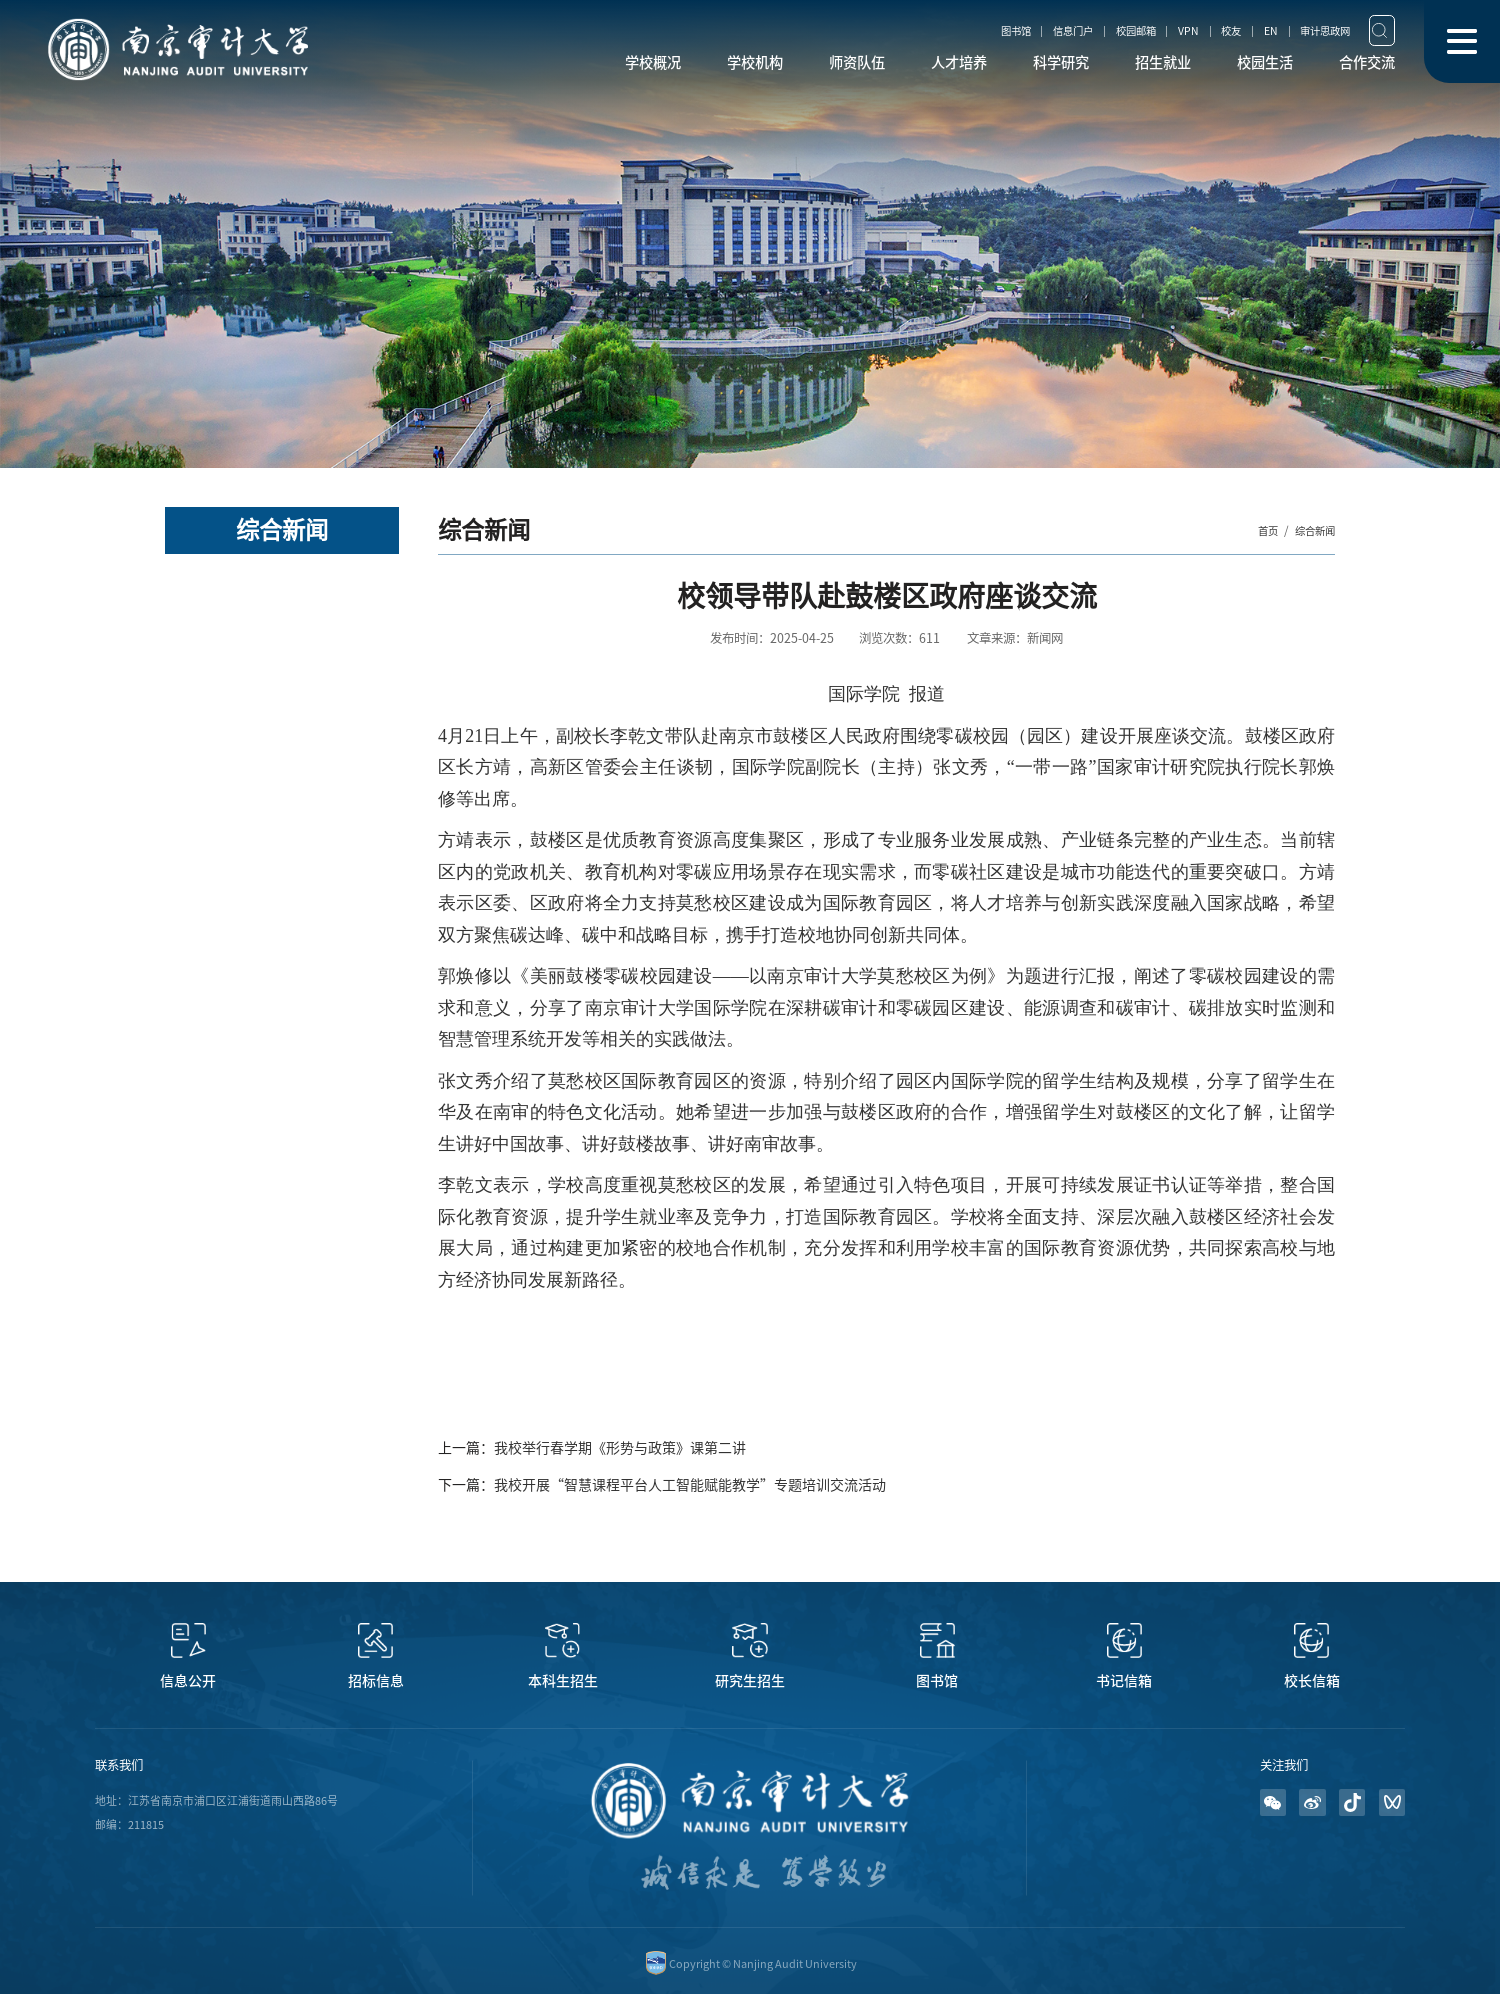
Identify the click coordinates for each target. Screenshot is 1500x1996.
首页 (1258, 530)
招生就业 (1133, 65)
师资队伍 (791, 65)
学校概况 (563, 65)
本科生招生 (563, 1681)
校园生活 (1247, 65)
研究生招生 (750, 1681)
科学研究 (1019, 65)
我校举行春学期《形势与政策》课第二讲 (620, 1448)
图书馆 (943, 30)
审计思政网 (1312, 30)
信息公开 (188, 1681)
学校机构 (677, 65)
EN (1247, 30)
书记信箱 (1124, 1681)
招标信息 (376, 1681)
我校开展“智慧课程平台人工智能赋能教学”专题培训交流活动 (690, 1485)
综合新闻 (1311, 530)
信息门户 (1012, 30)
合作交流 (1361, 65)
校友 (1200, 30)
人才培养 (905, 65)
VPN (1149, 30)
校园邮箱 (1087, 30)
